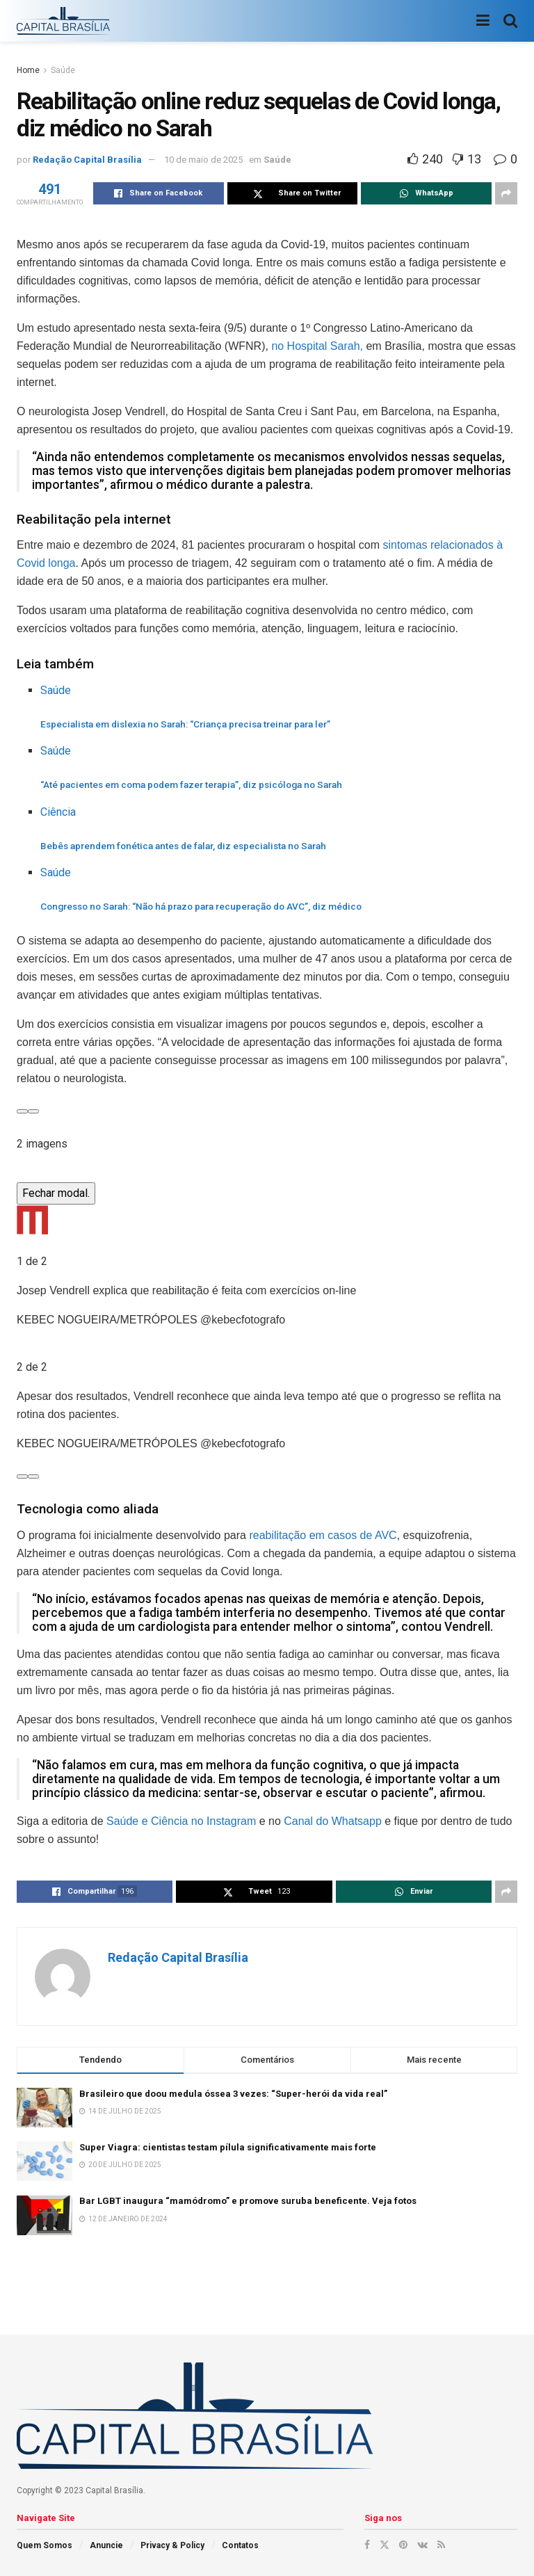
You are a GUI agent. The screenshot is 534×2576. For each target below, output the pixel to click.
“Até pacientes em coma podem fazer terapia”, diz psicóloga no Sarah (191, 784)
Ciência (58, 812)
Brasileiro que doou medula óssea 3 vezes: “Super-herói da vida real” (233, 2093)
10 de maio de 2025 (203, 159)
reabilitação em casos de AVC (322, 1535)
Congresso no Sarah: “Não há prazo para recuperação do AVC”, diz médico (201, 906)
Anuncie (106, 2545)
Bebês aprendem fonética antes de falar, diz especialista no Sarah (183, 845)
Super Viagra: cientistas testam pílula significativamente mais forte (227, 2147)
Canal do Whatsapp (333, 1821)
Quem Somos (44, 2545)
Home (28, 70)
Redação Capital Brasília (87, 159)
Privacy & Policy (172, 2545)
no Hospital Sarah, (317, 346)
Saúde (63, 70)
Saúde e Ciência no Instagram (180, 1821)
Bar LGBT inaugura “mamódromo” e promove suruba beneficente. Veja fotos (247, 2201)
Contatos (240, 2545)
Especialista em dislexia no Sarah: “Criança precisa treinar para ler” (185, 724)
